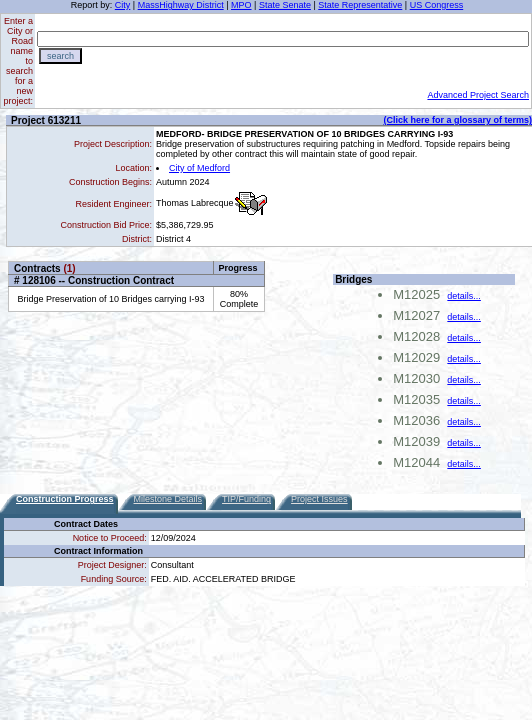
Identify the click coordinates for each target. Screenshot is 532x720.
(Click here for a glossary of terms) (457, 120)
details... (464, 296)
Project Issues (319, 499)
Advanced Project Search (478, 95)
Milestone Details (168, 499)
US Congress (437, 5)
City (123, 5)
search (60, 56)
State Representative (360, 5)
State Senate (285, 5)
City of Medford (199, 168)
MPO (241, 5)
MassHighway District (181, 5)
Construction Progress (65, 499)
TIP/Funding (246, 499)
